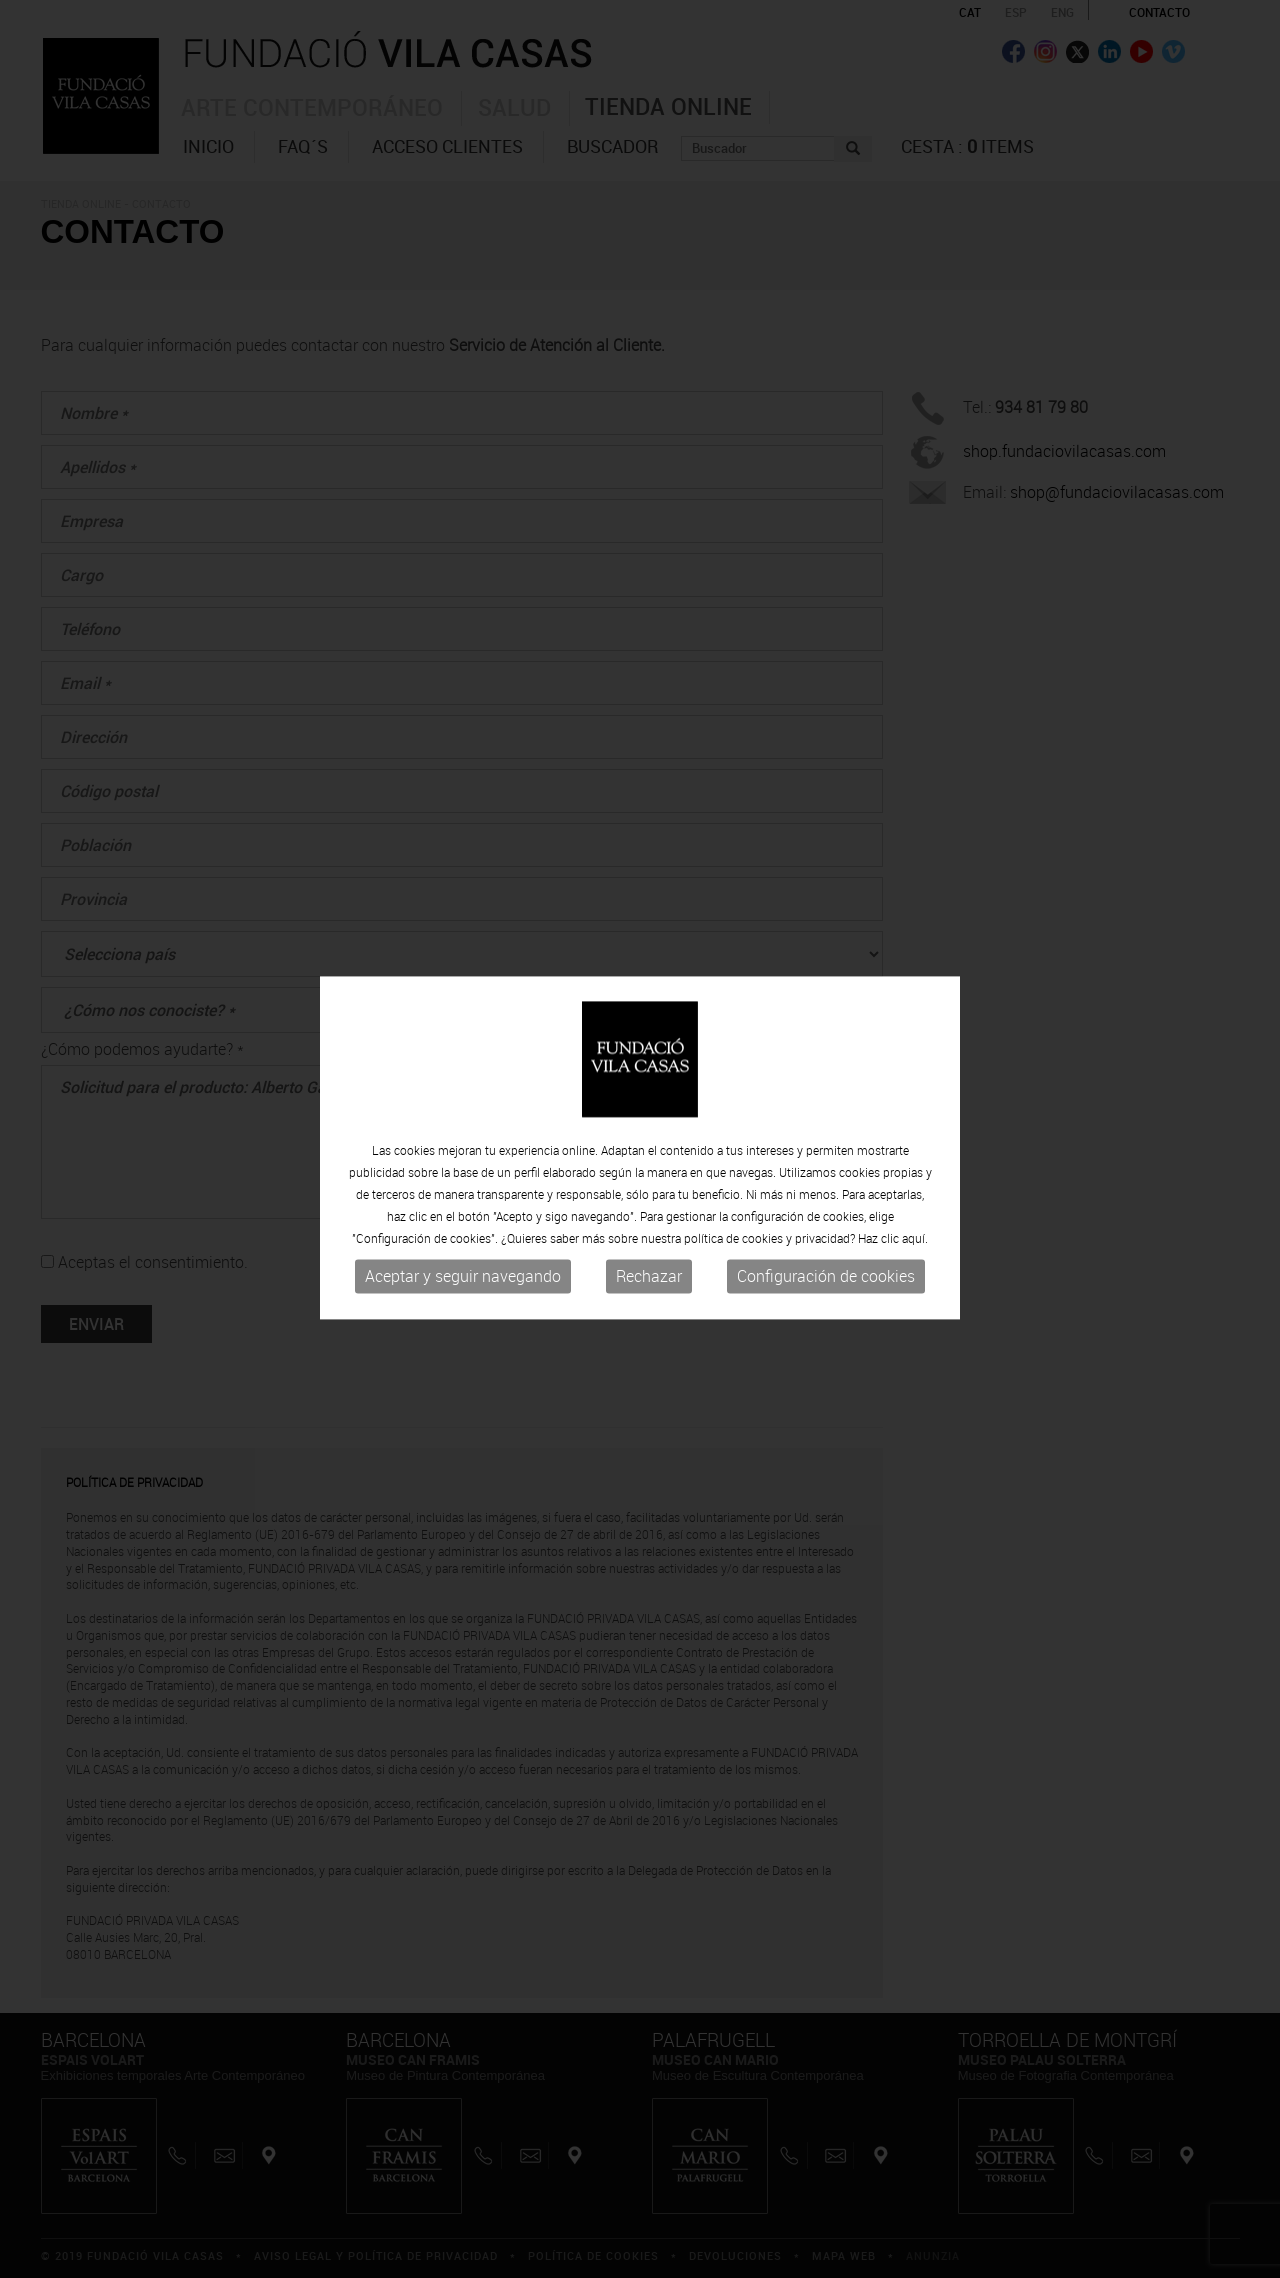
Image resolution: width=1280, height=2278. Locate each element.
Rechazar (649, 1280)
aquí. (915, 1242)
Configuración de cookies (826, 1280)
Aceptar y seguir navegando (463, 1280)
